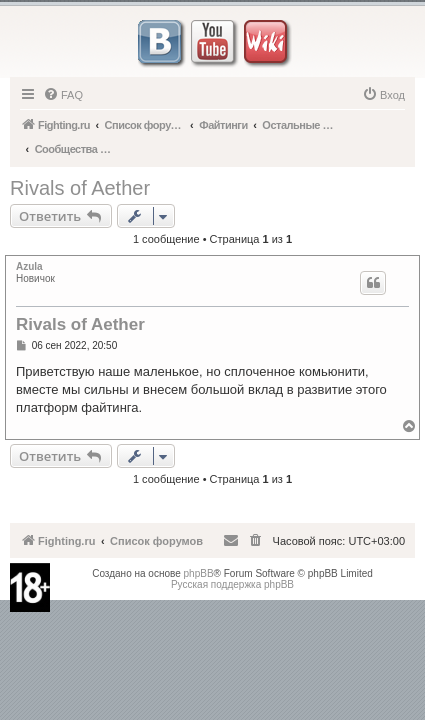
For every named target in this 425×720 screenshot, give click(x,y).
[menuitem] (63, 95)
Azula (29, 266)
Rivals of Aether (80, 188)
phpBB (199, 573)
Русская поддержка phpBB (232, 584)
